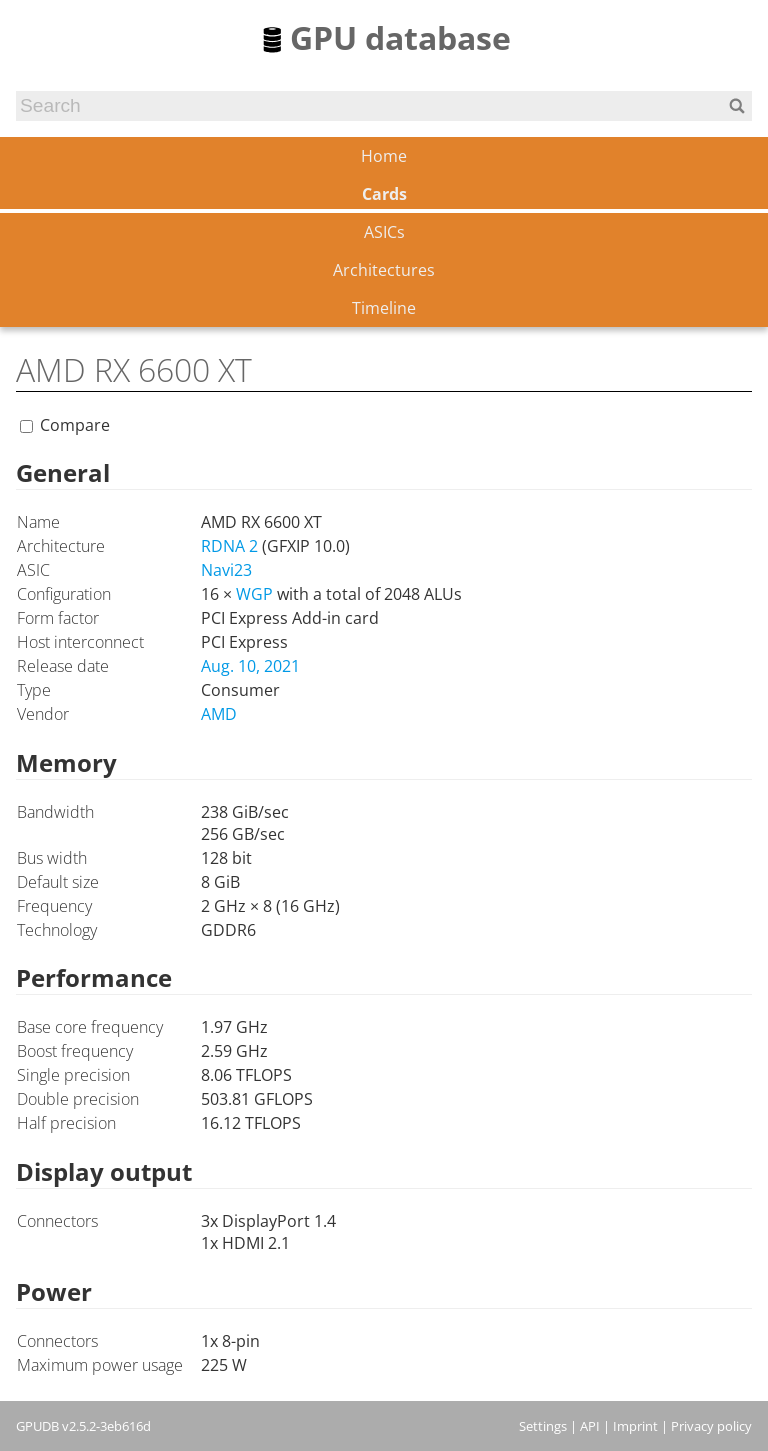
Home (384, 156)
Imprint (635, 1426)
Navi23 (226, 570)
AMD (219, 714)
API (590, 1426)
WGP (254, 594)
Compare (75, 425)
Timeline (384, 308)
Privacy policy (711, 1426)
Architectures (384, 270)
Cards (384, 194)
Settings (543, 1426)
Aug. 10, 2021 (250, 666)
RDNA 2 (229, 546)
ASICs (384, 232)
